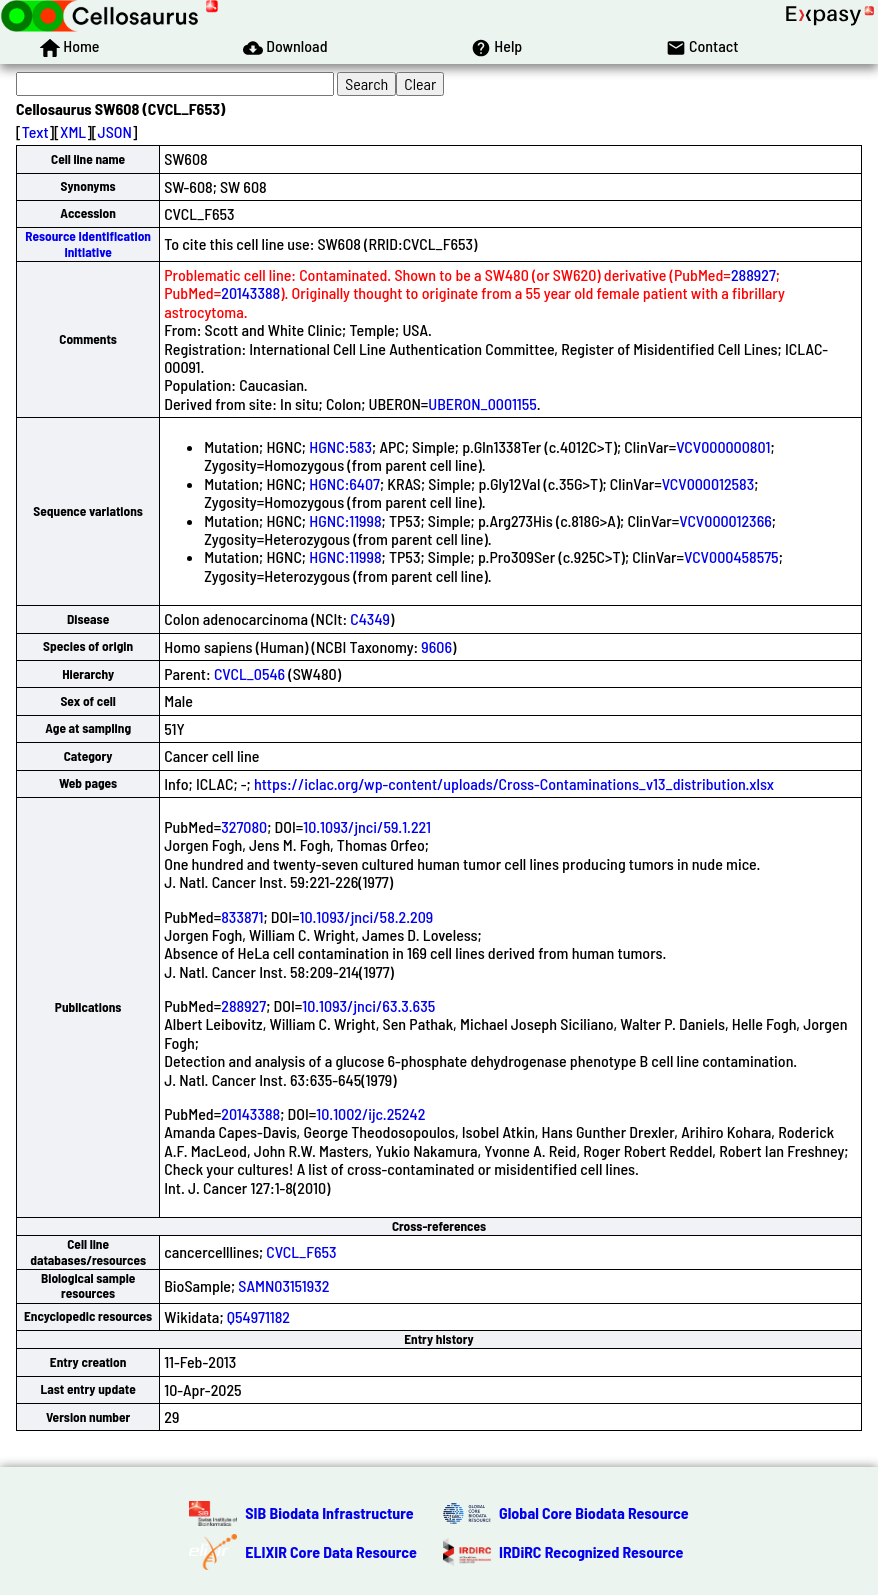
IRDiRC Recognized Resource (591, 1551)
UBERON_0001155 (482, 403)
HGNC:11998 (345, 520)
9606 (436, 646)
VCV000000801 (723, 446)
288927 (753, 274)
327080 (244, 826)
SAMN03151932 (283, 1285)
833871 (242, 916)
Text (35, 131)
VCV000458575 (731, 556)
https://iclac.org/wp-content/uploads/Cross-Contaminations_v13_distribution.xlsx (514, 783)
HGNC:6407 (344, 483)
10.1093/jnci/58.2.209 (366, 916)
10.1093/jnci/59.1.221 (367, 826)
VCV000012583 (708, 483)
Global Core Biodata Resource (594, 1512)
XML (73, 131)
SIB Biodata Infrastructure (329, 1512)
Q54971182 (258, 1316)
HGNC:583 (340, 446)
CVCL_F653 (301, 1251)
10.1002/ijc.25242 (370, 1113)
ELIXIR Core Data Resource (331, 1551)
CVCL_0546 (249, 673)
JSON (115, 131)
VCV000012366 (725, 520)
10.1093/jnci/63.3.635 (368, 1005)
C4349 (370, 618)
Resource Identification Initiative (88, 243)
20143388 (250, 292)
